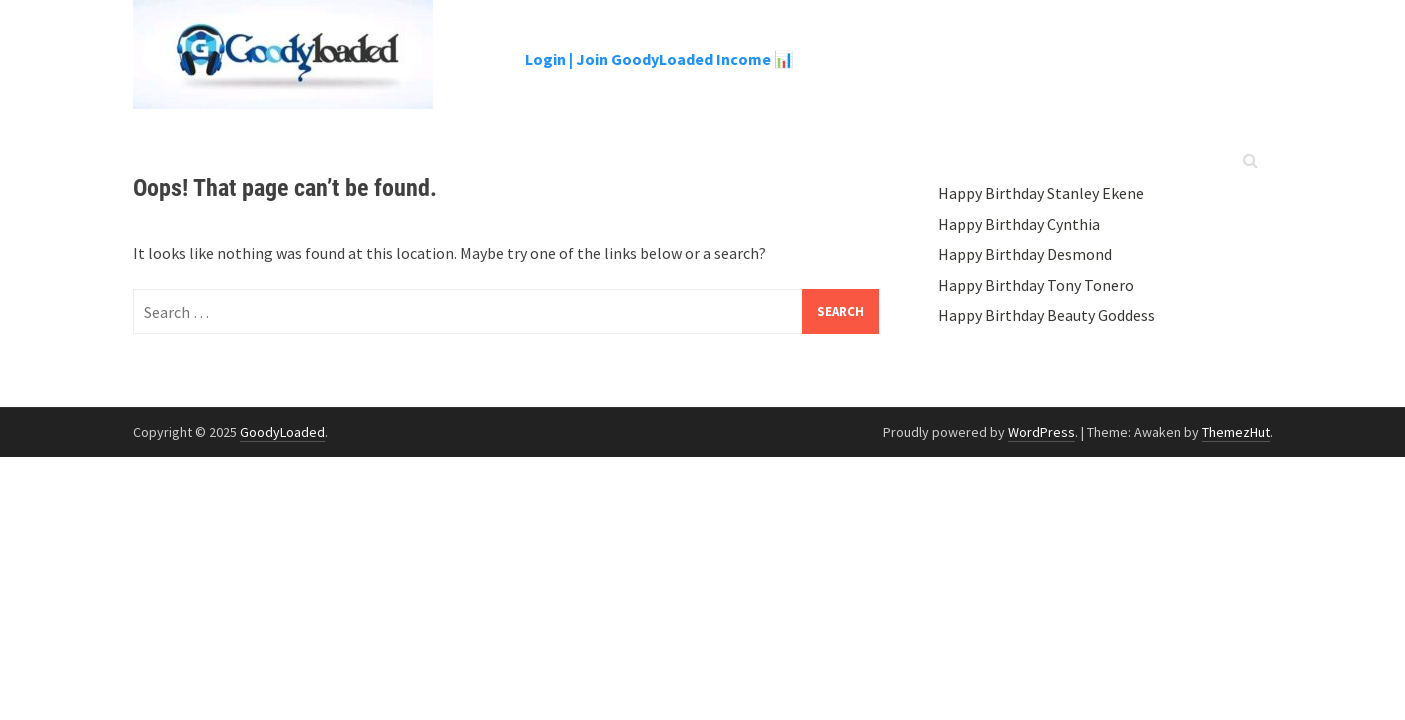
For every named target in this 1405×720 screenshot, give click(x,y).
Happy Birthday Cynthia (1019, 224)
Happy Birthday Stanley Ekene (1041, 193)
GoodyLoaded (282, 432)
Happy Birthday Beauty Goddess (1046, 315)
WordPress (1041, 432)
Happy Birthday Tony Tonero (1036, 285)
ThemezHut (1236, 432)
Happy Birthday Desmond (1025, 254)
